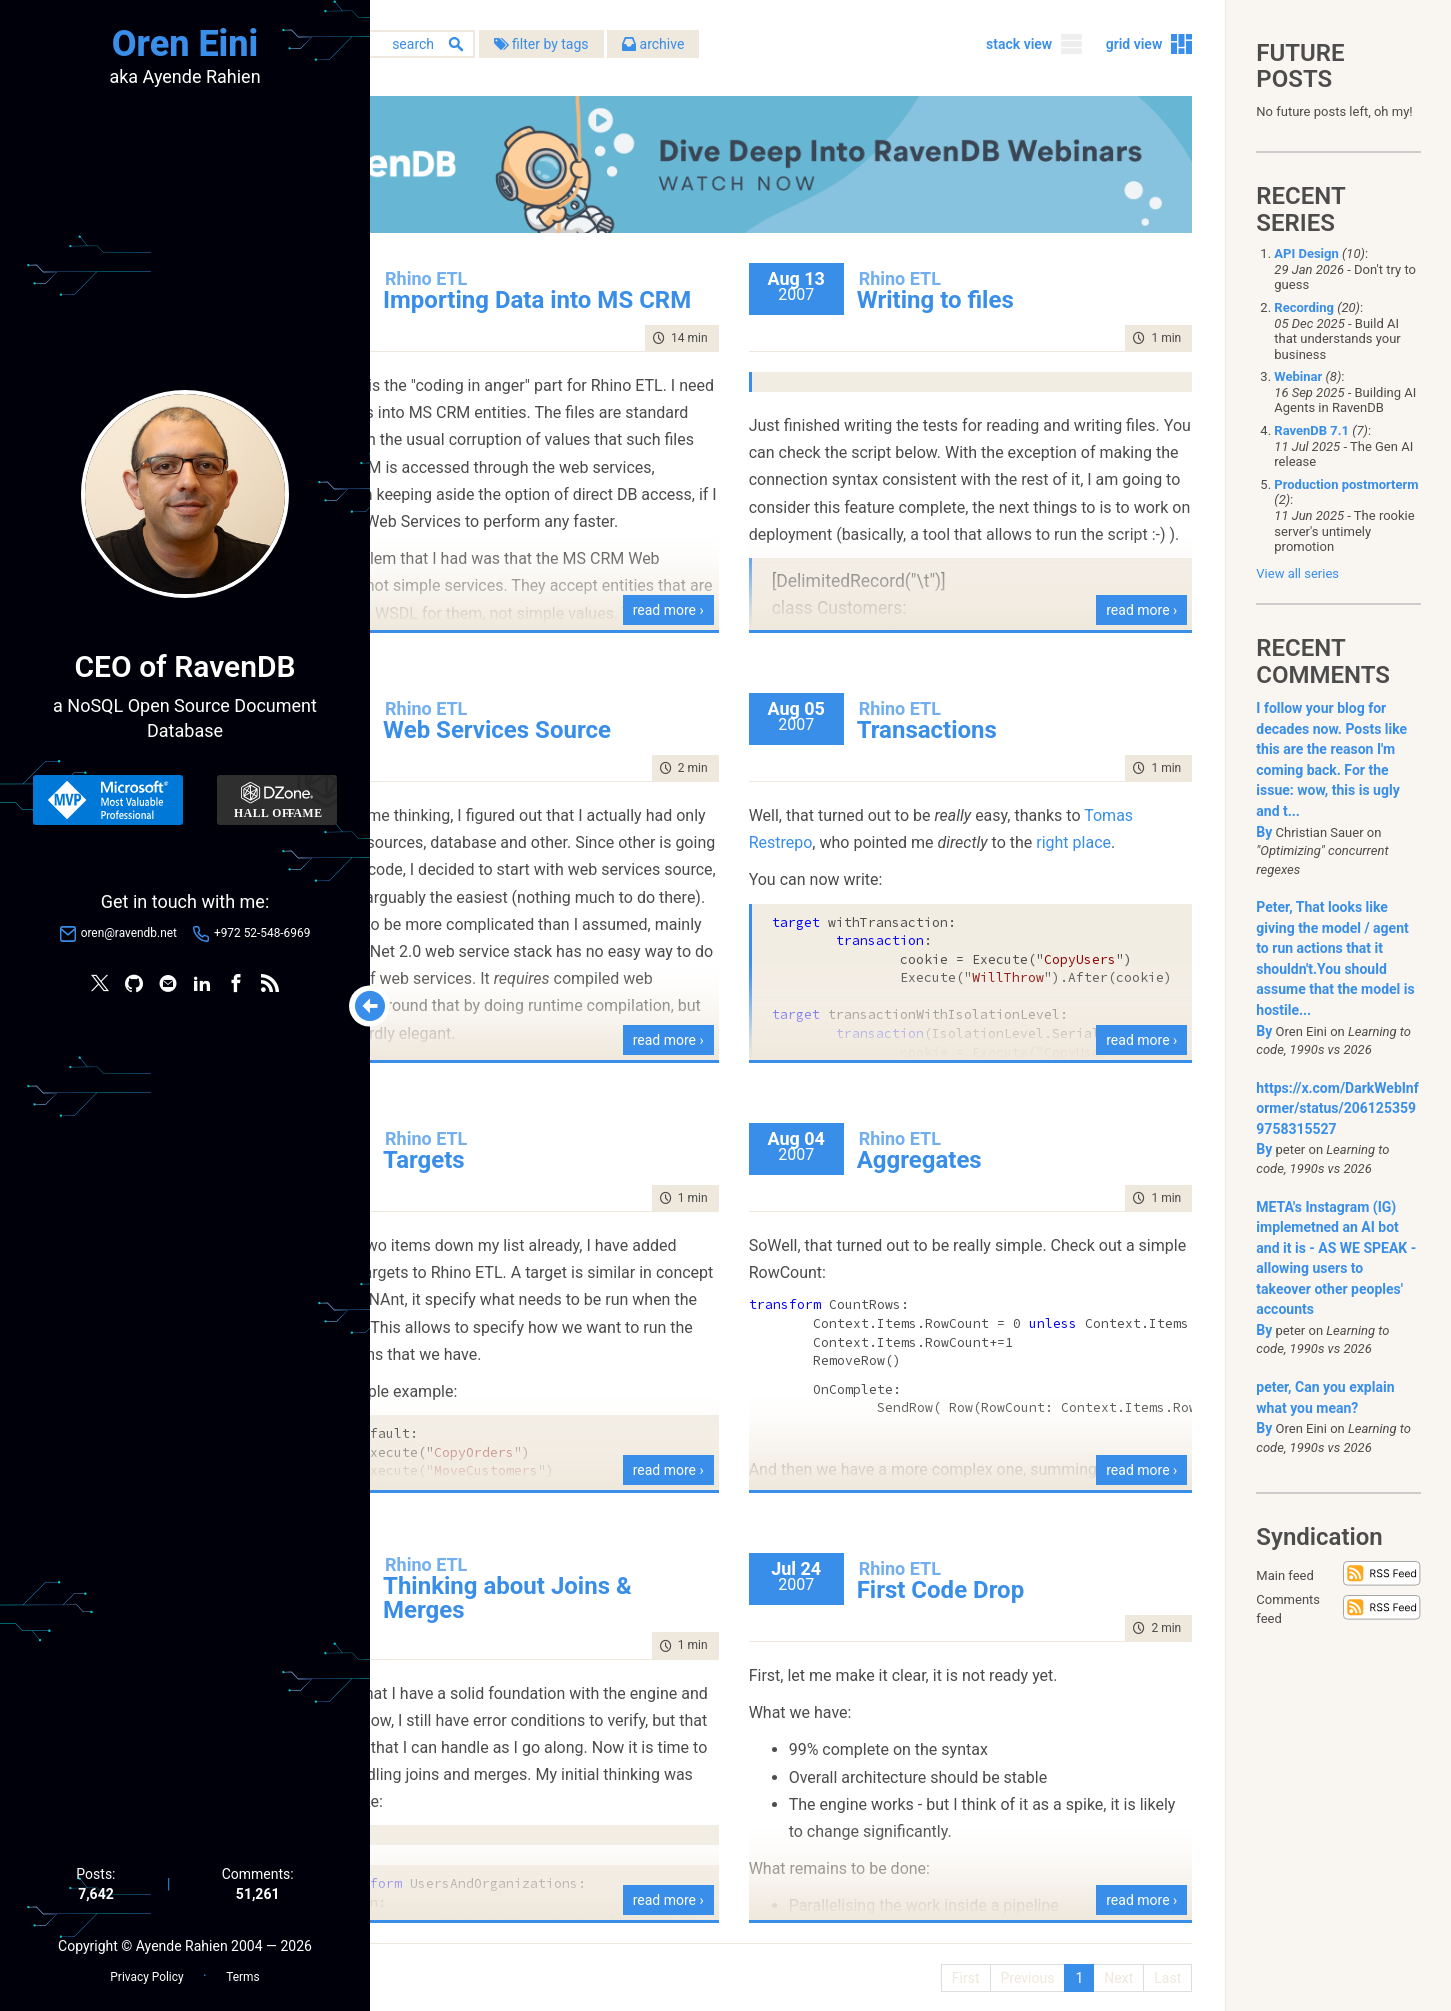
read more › (732, 594)
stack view (1012, 49)
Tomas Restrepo (871, 826)
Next (1111, 1962)
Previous (1021, 1962)
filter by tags (675, 49)
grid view (1127, 49)
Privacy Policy (146, 1972)
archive (788, 49)
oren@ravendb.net (129, 935)
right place (850, 853)
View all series (1297, 573)
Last (1160, 1962)
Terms (242, 1972)
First (959, 1962)
